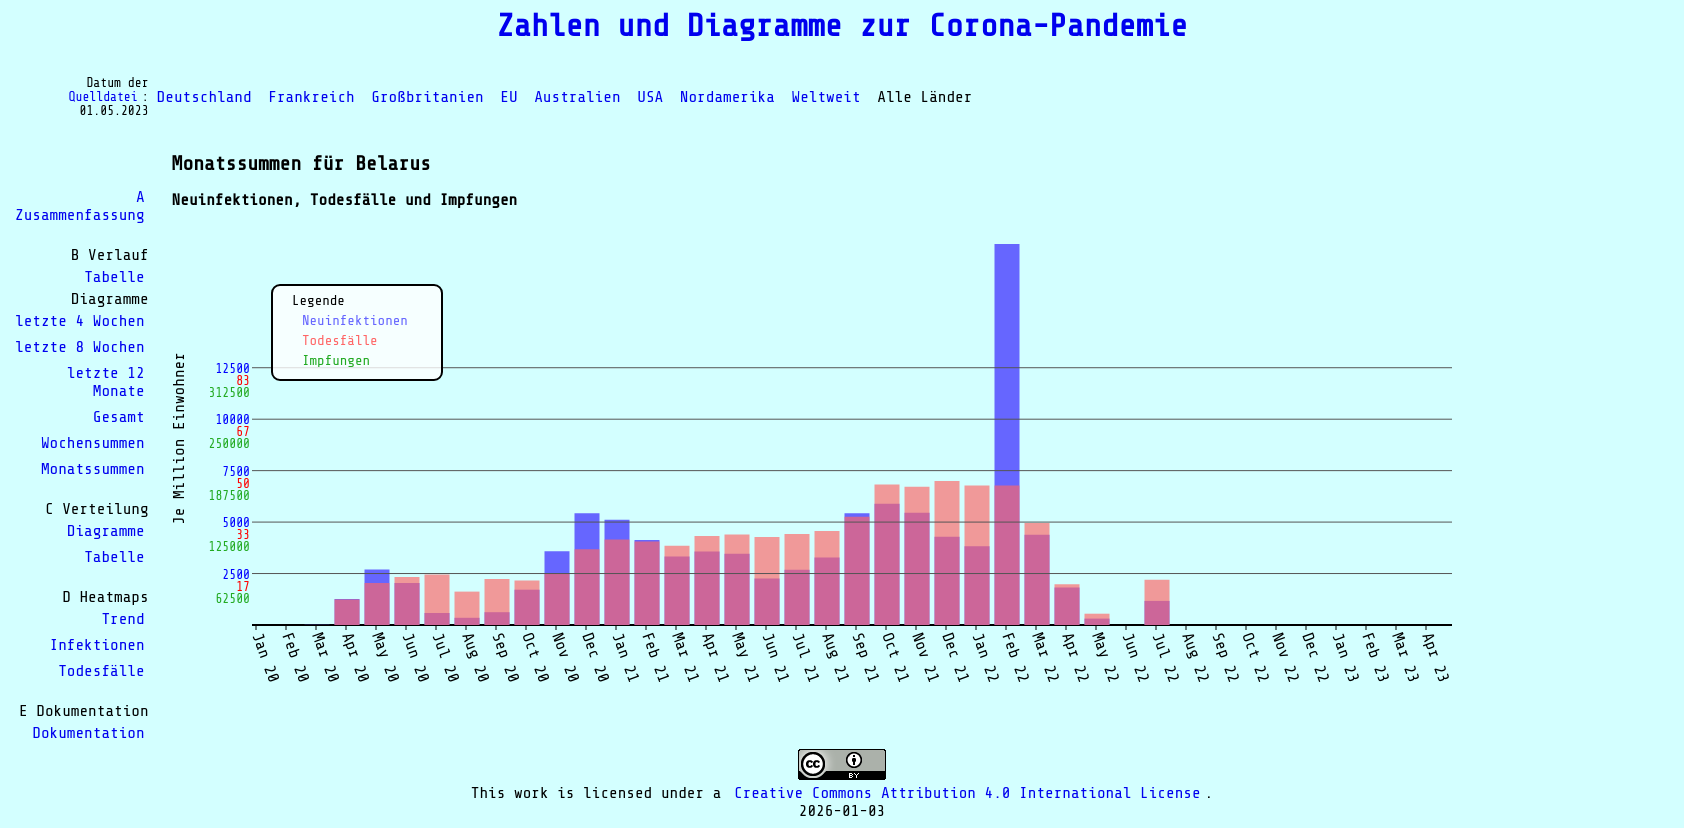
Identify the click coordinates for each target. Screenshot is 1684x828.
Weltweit (826, 97)
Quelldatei (103, 97)
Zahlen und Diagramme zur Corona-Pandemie (841, 26)
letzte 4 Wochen (80, 321)
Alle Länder (924, 97)
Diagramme (106, 531)
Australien (577, 97)
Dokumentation (88, 733)
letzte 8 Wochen (80, 347)
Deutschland (204, 97)
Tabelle (114, 277)
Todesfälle (101, 671)
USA (650, 97)
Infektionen (97, 645)
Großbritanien (427, 97)
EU (508, 97)
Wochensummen (93, 443)
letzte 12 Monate (106, 382)
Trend (122, 619)
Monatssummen (93, 469)
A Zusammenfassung (80, 206)
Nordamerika (727, 97)
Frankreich (311, 97)
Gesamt (119, 417)
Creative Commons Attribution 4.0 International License (967, 793)
